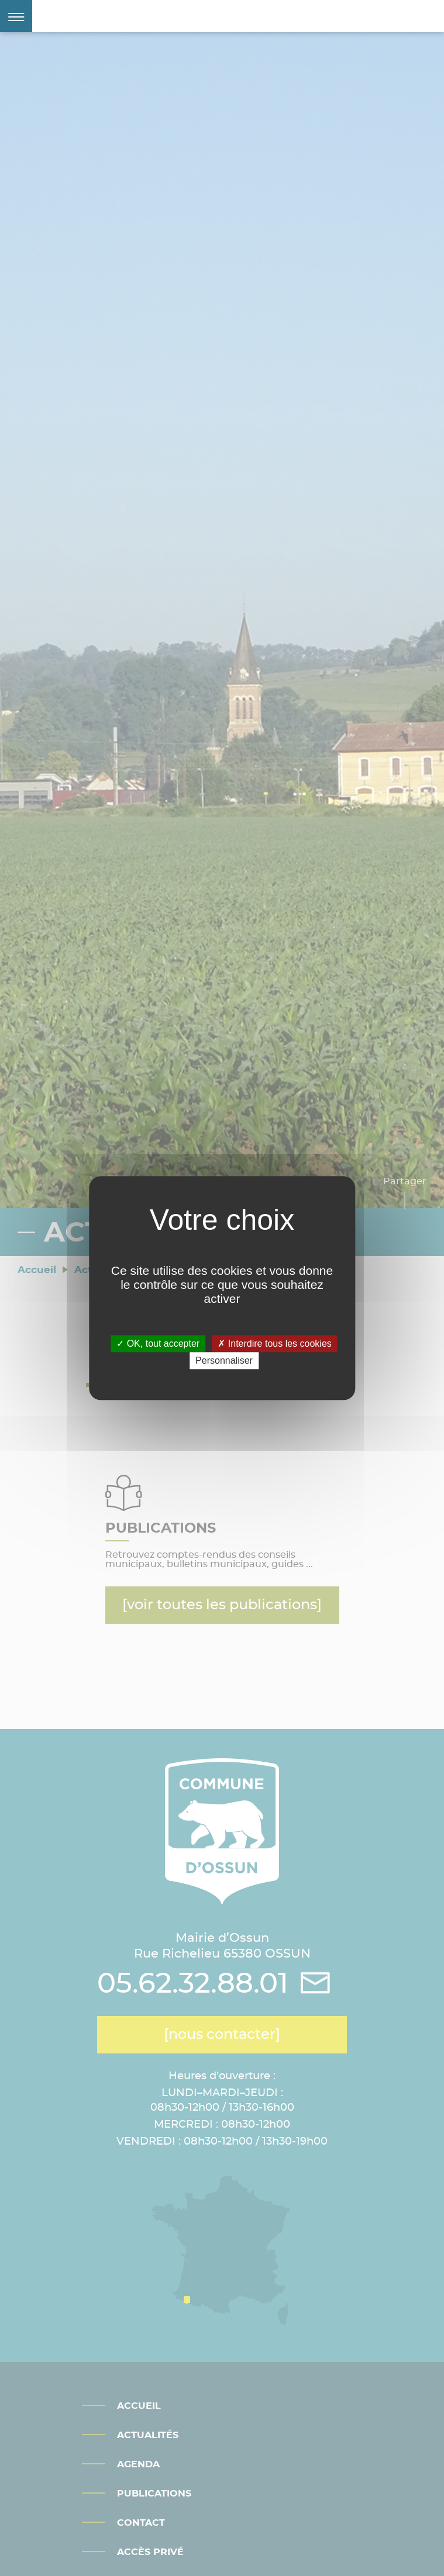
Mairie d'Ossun (125, 16)
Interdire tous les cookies (274, 1343)
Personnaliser (224, 1360)
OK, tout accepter (157, 1343)
